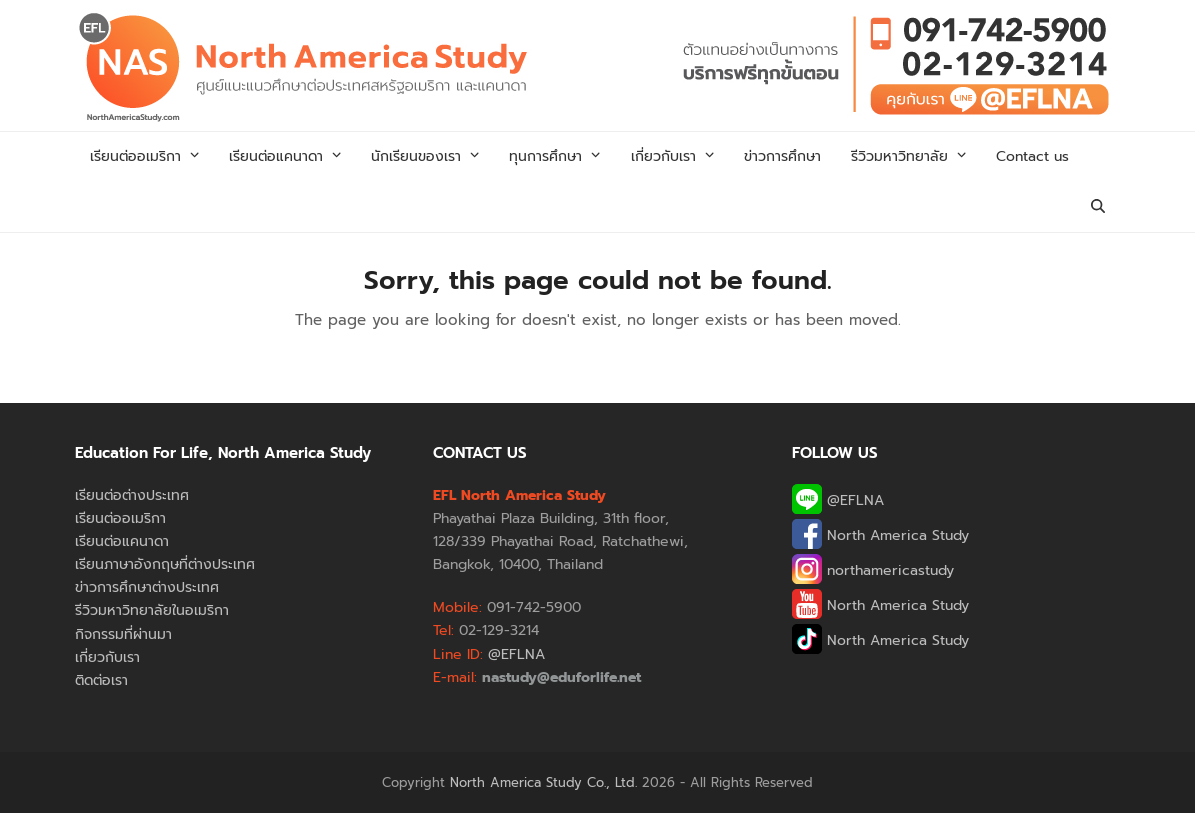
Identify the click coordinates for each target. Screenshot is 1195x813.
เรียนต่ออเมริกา (120, 518)
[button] (1098, 207)
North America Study (880, 535)
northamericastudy (873, 570)
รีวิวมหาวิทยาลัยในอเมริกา (152, 610)
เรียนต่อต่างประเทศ (132, 495)
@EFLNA (838, 500)
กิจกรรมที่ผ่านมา (123, 634)
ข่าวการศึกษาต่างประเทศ (147, 587)
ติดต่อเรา (101, 680)
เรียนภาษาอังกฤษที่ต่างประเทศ (165, 564)
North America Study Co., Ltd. (543, 782)
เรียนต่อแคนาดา (122, 541)
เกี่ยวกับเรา (107, 657)
